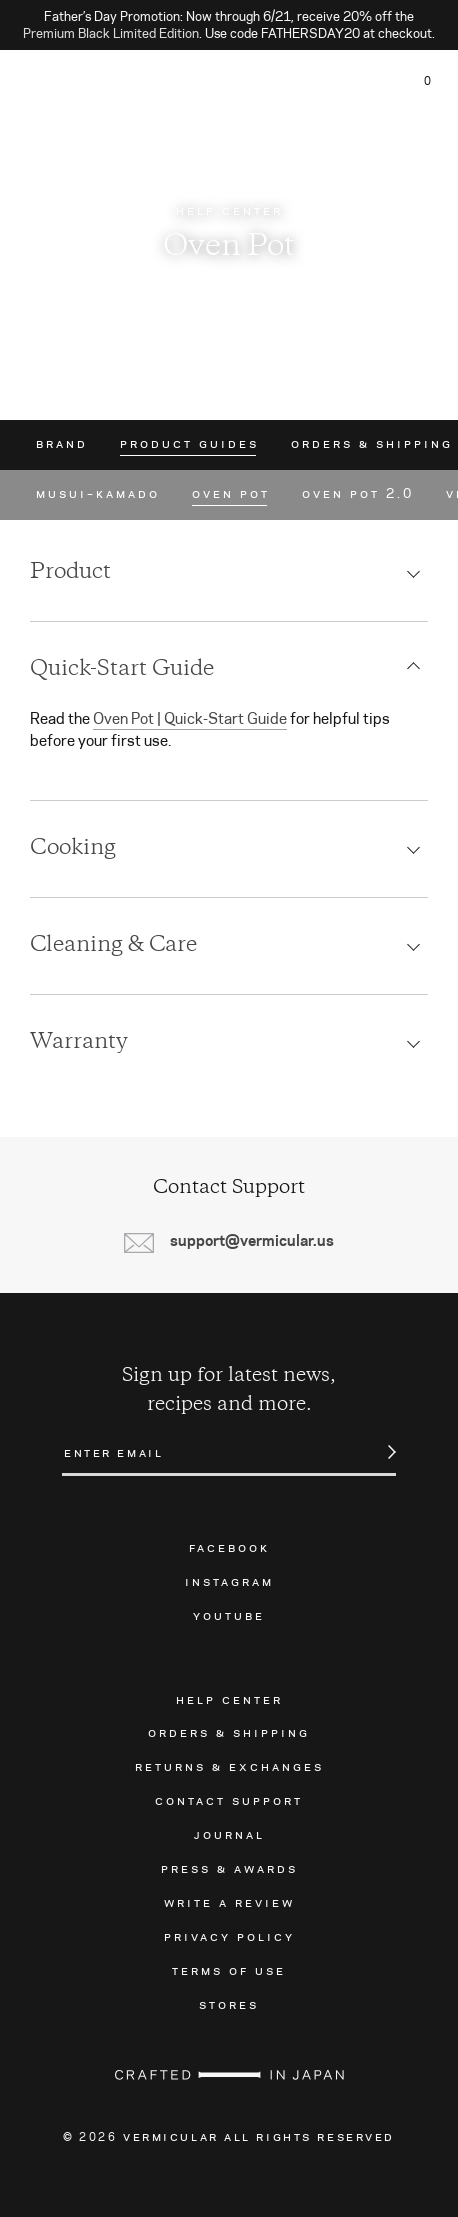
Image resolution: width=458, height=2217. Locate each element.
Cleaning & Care (113, 946)
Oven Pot (231, 494)
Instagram (229, 1581)
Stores (229, 2004)
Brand (62, 444)
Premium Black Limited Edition (111, 33)
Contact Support (229, 1800)
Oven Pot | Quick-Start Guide (190, 718)
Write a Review (229, 1902)
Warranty (79, 1043)
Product (70, 573)
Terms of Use (229, 1970)
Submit (381, 1452)
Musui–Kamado (98, 494)
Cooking (73, 849)
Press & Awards (229, 1868)
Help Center (229, 1699)
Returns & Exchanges (229, 1766)
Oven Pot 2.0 (358, 494)
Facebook (229, 1547)
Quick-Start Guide (122, 670)
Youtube (229, 1615)
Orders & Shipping (372, 444)
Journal (229, 1834)
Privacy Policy (229, 1936)
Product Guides (189, 444)
